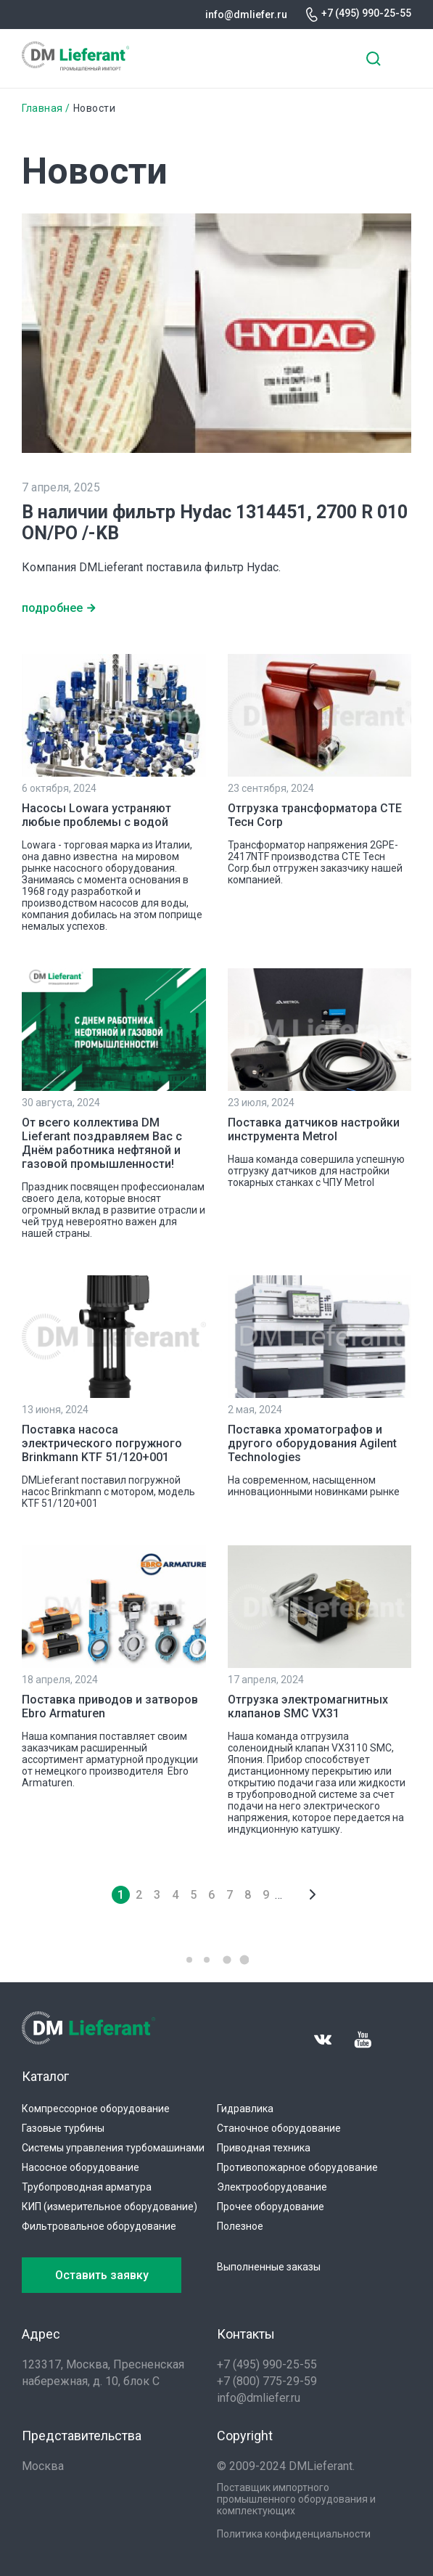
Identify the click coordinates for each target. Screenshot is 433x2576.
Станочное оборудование (279, 2128)
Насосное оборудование (80, 2167)
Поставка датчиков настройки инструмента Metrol (314, 1129)
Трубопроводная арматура (87, 2187)
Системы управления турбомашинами (113, 2148)
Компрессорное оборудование (96, 2108)
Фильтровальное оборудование (99, 2226)
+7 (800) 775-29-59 (267, 2381)
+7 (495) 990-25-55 (366, 13)
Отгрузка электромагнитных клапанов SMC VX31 (308, 1706)
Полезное (240, 2226)
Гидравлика (245, 2108)
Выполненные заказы (269, 2267)
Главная (42, 108)
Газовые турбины (63, 2128)
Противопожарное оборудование (297, 2167)
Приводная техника (263, 2148)
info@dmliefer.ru (246, 14)
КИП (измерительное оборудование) (109, 2206)
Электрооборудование (272, 2187)
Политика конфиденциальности (294, 2534)
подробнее (52, 608)
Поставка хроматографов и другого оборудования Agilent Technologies (312, 1443)
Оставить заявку (102, 2275)
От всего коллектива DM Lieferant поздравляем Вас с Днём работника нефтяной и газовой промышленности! (102, 1143)
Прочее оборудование (270, 2206)
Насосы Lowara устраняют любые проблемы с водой (96, 815)
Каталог (45, 2076)
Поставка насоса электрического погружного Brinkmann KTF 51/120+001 (102, 1443)
